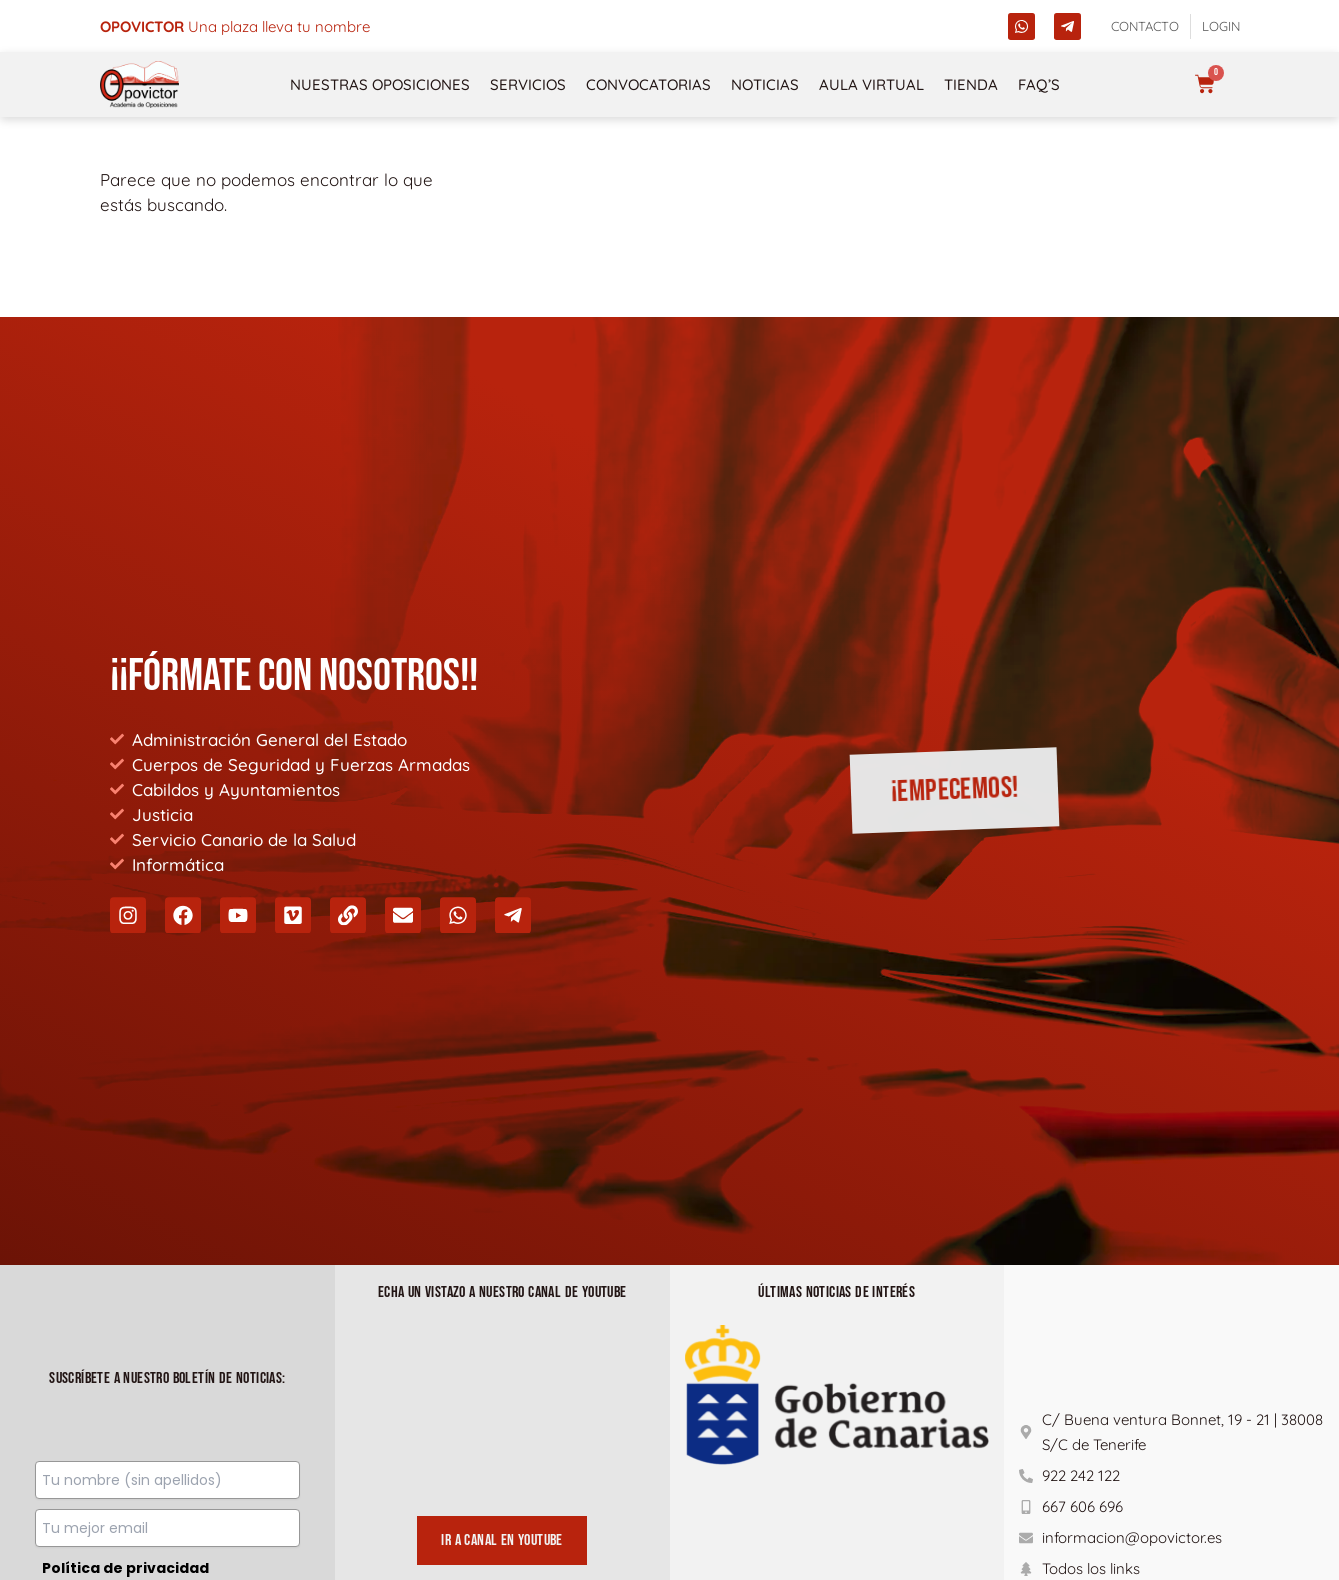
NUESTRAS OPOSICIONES (380, 84)
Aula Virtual (871, 84)
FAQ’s (1039, 84)
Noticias (765, 84)
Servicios (528, 84)
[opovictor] (140, 84)
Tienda (971, 84)
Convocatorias (648, 84)
